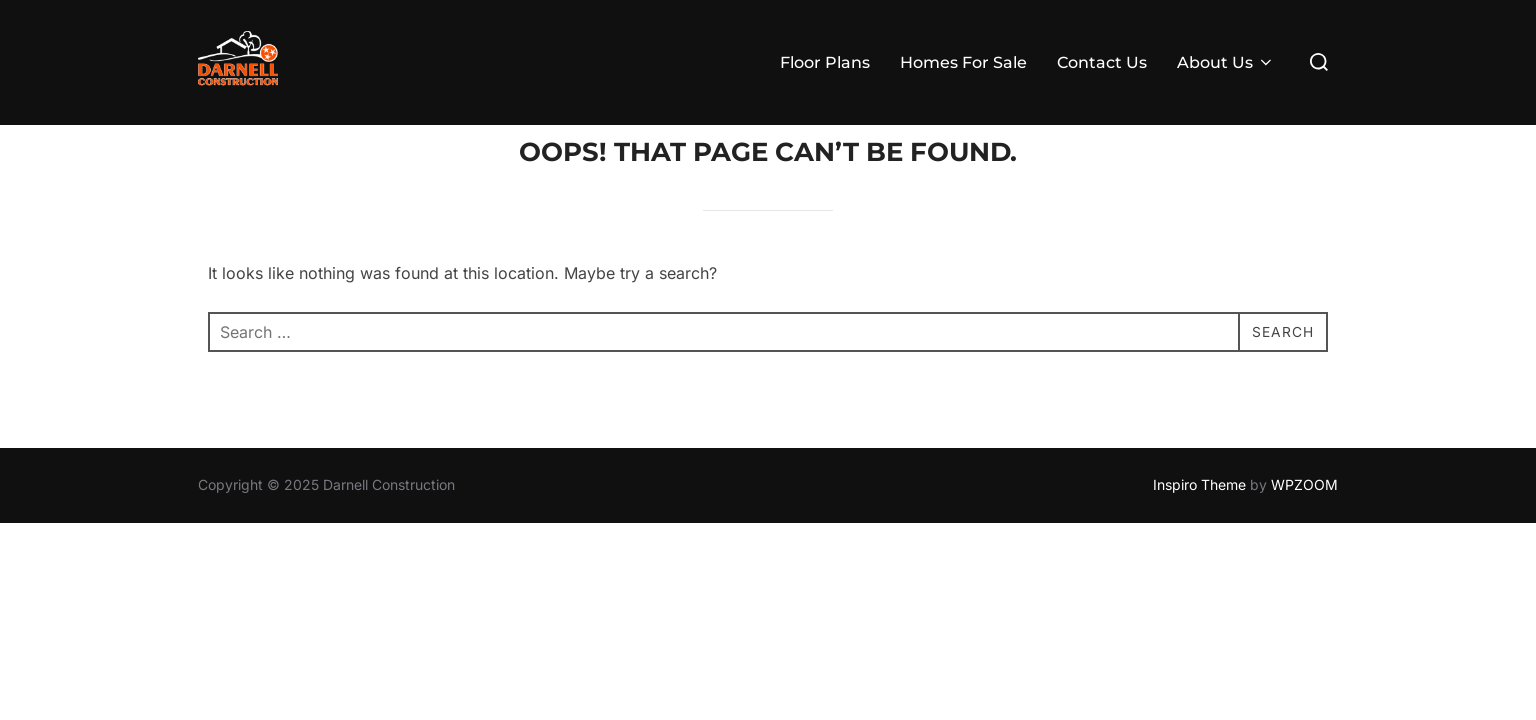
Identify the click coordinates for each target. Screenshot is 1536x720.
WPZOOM (1304, 523)
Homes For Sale (963, 62)
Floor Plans (825, 62)
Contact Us (1102, 62)
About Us (1226, 62)
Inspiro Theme (1199, 523)
